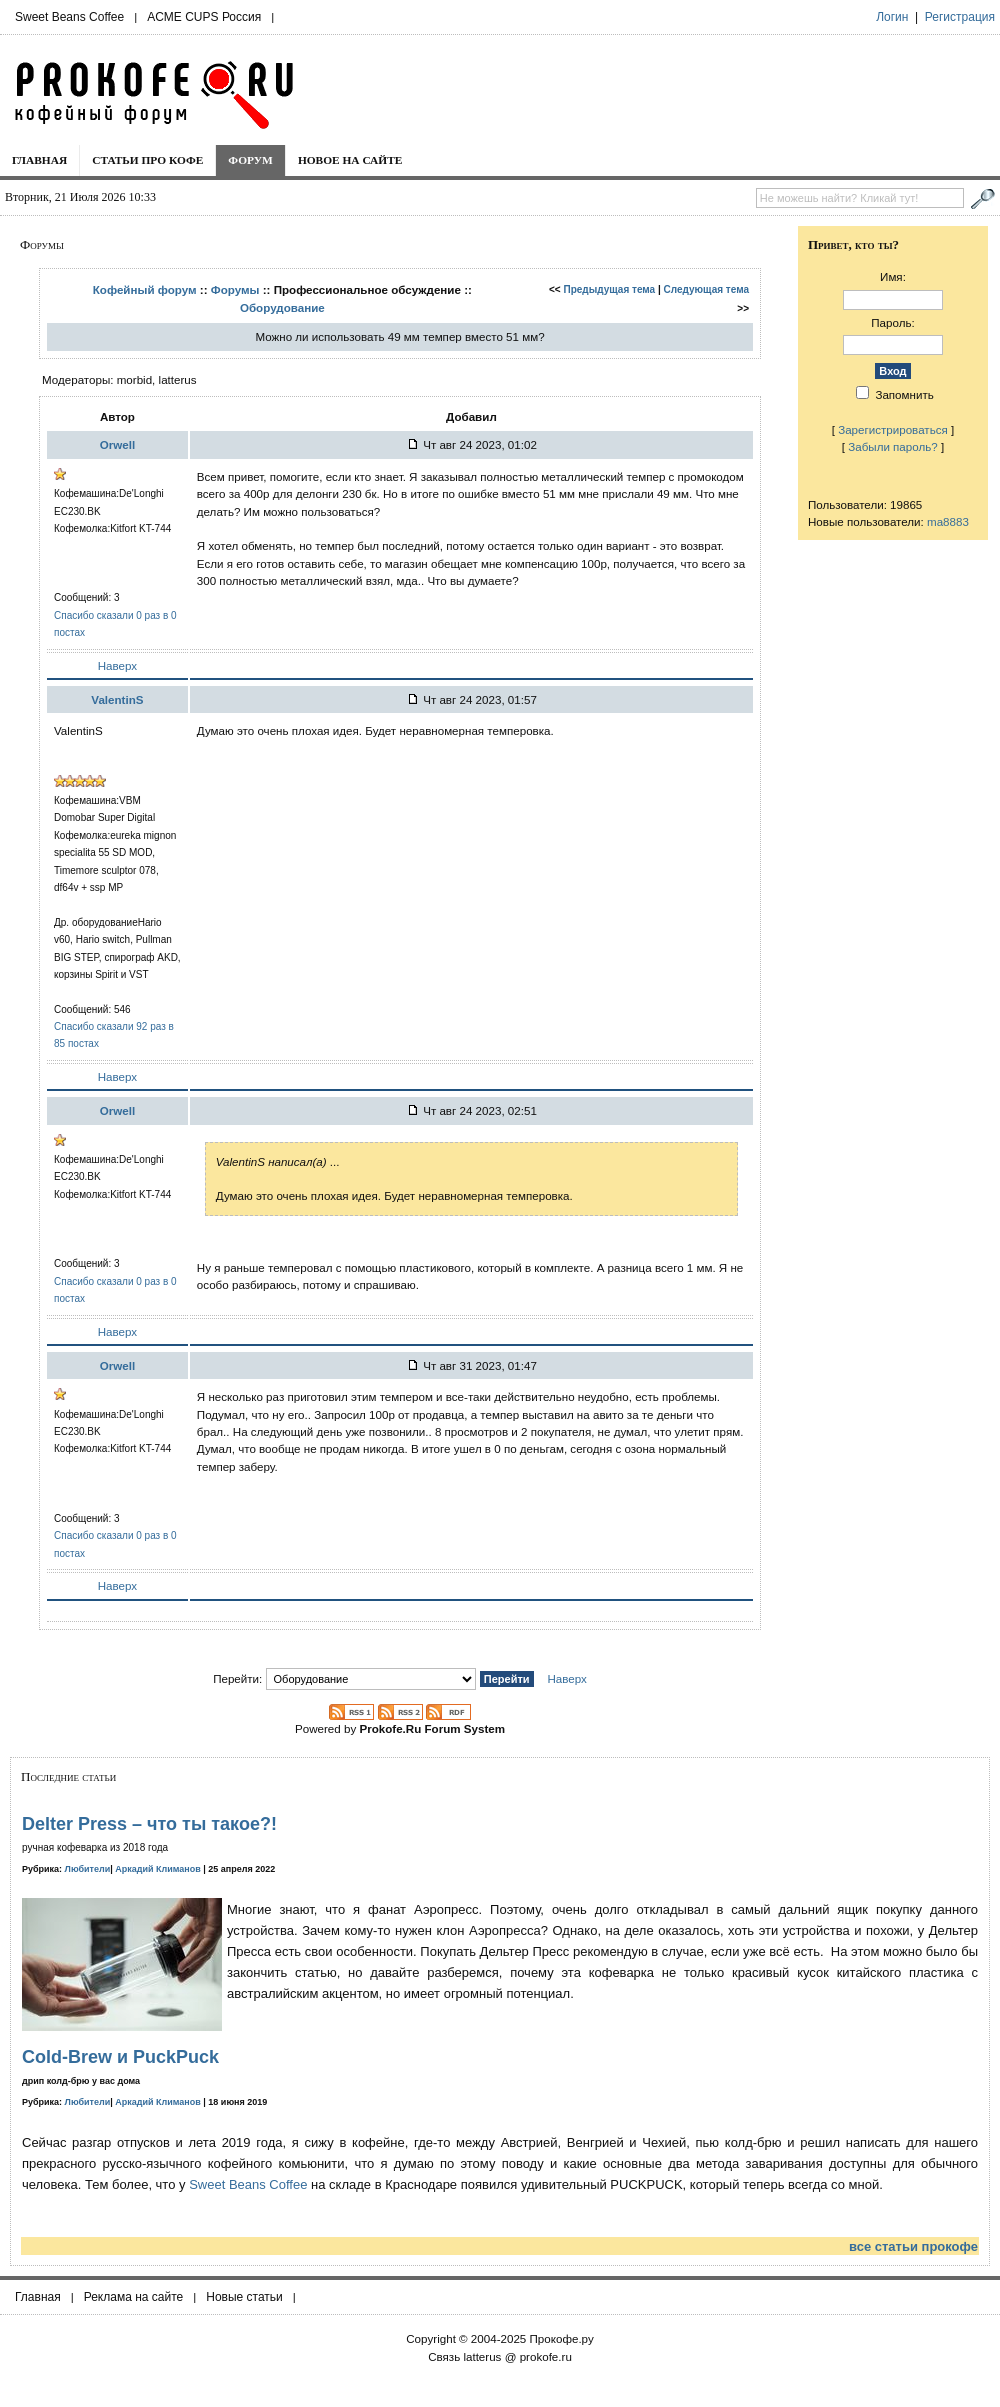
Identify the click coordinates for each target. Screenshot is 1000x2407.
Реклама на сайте (134, 2297)
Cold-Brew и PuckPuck (120, 2057)
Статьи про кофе (147, 160)
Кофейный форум (145, 289)
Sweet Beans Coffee (69, 17)
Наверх (117, 665)
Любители (88, 1869)
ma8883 (948, 521)
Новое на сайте (350, 160)
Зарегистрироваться (893, 429)
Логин (892, 17)
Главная (39, 160)
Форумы (235, 289)
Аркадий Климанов (158, 1869)
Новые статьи (244, 2297)
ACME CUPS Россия (204, 17)
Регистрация (960, 17)
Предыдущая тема (610, 289)
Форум (250, 160)
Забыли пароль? (893, 446)
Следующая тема (706, 289)
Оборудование (282, 307)
